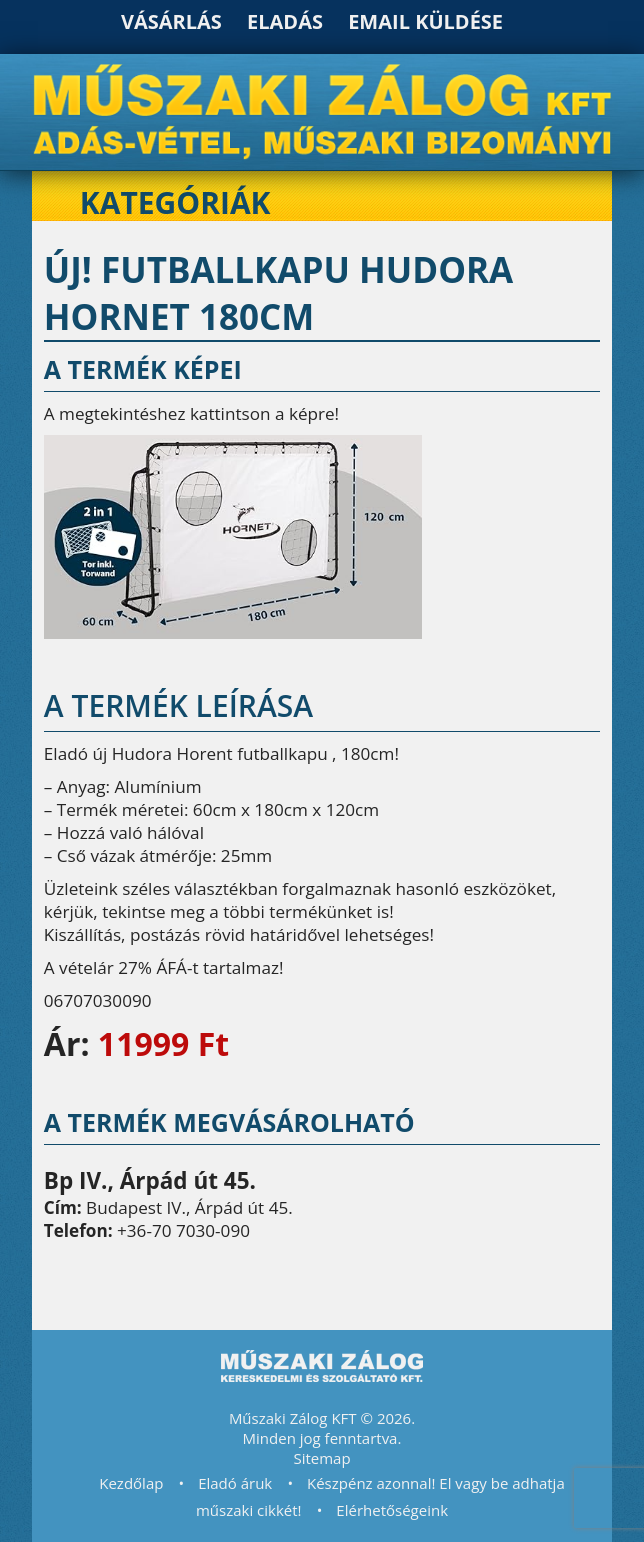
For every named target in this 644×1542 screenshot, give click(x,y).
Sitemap (321, 1458)
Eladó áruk (235, 1483)
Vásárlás (171, 21)
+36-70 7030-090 (183, 1230)
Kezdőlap (131, 1483)
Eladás (285, 21)
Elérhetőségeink (392, 1510)
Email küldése (425, 21)
